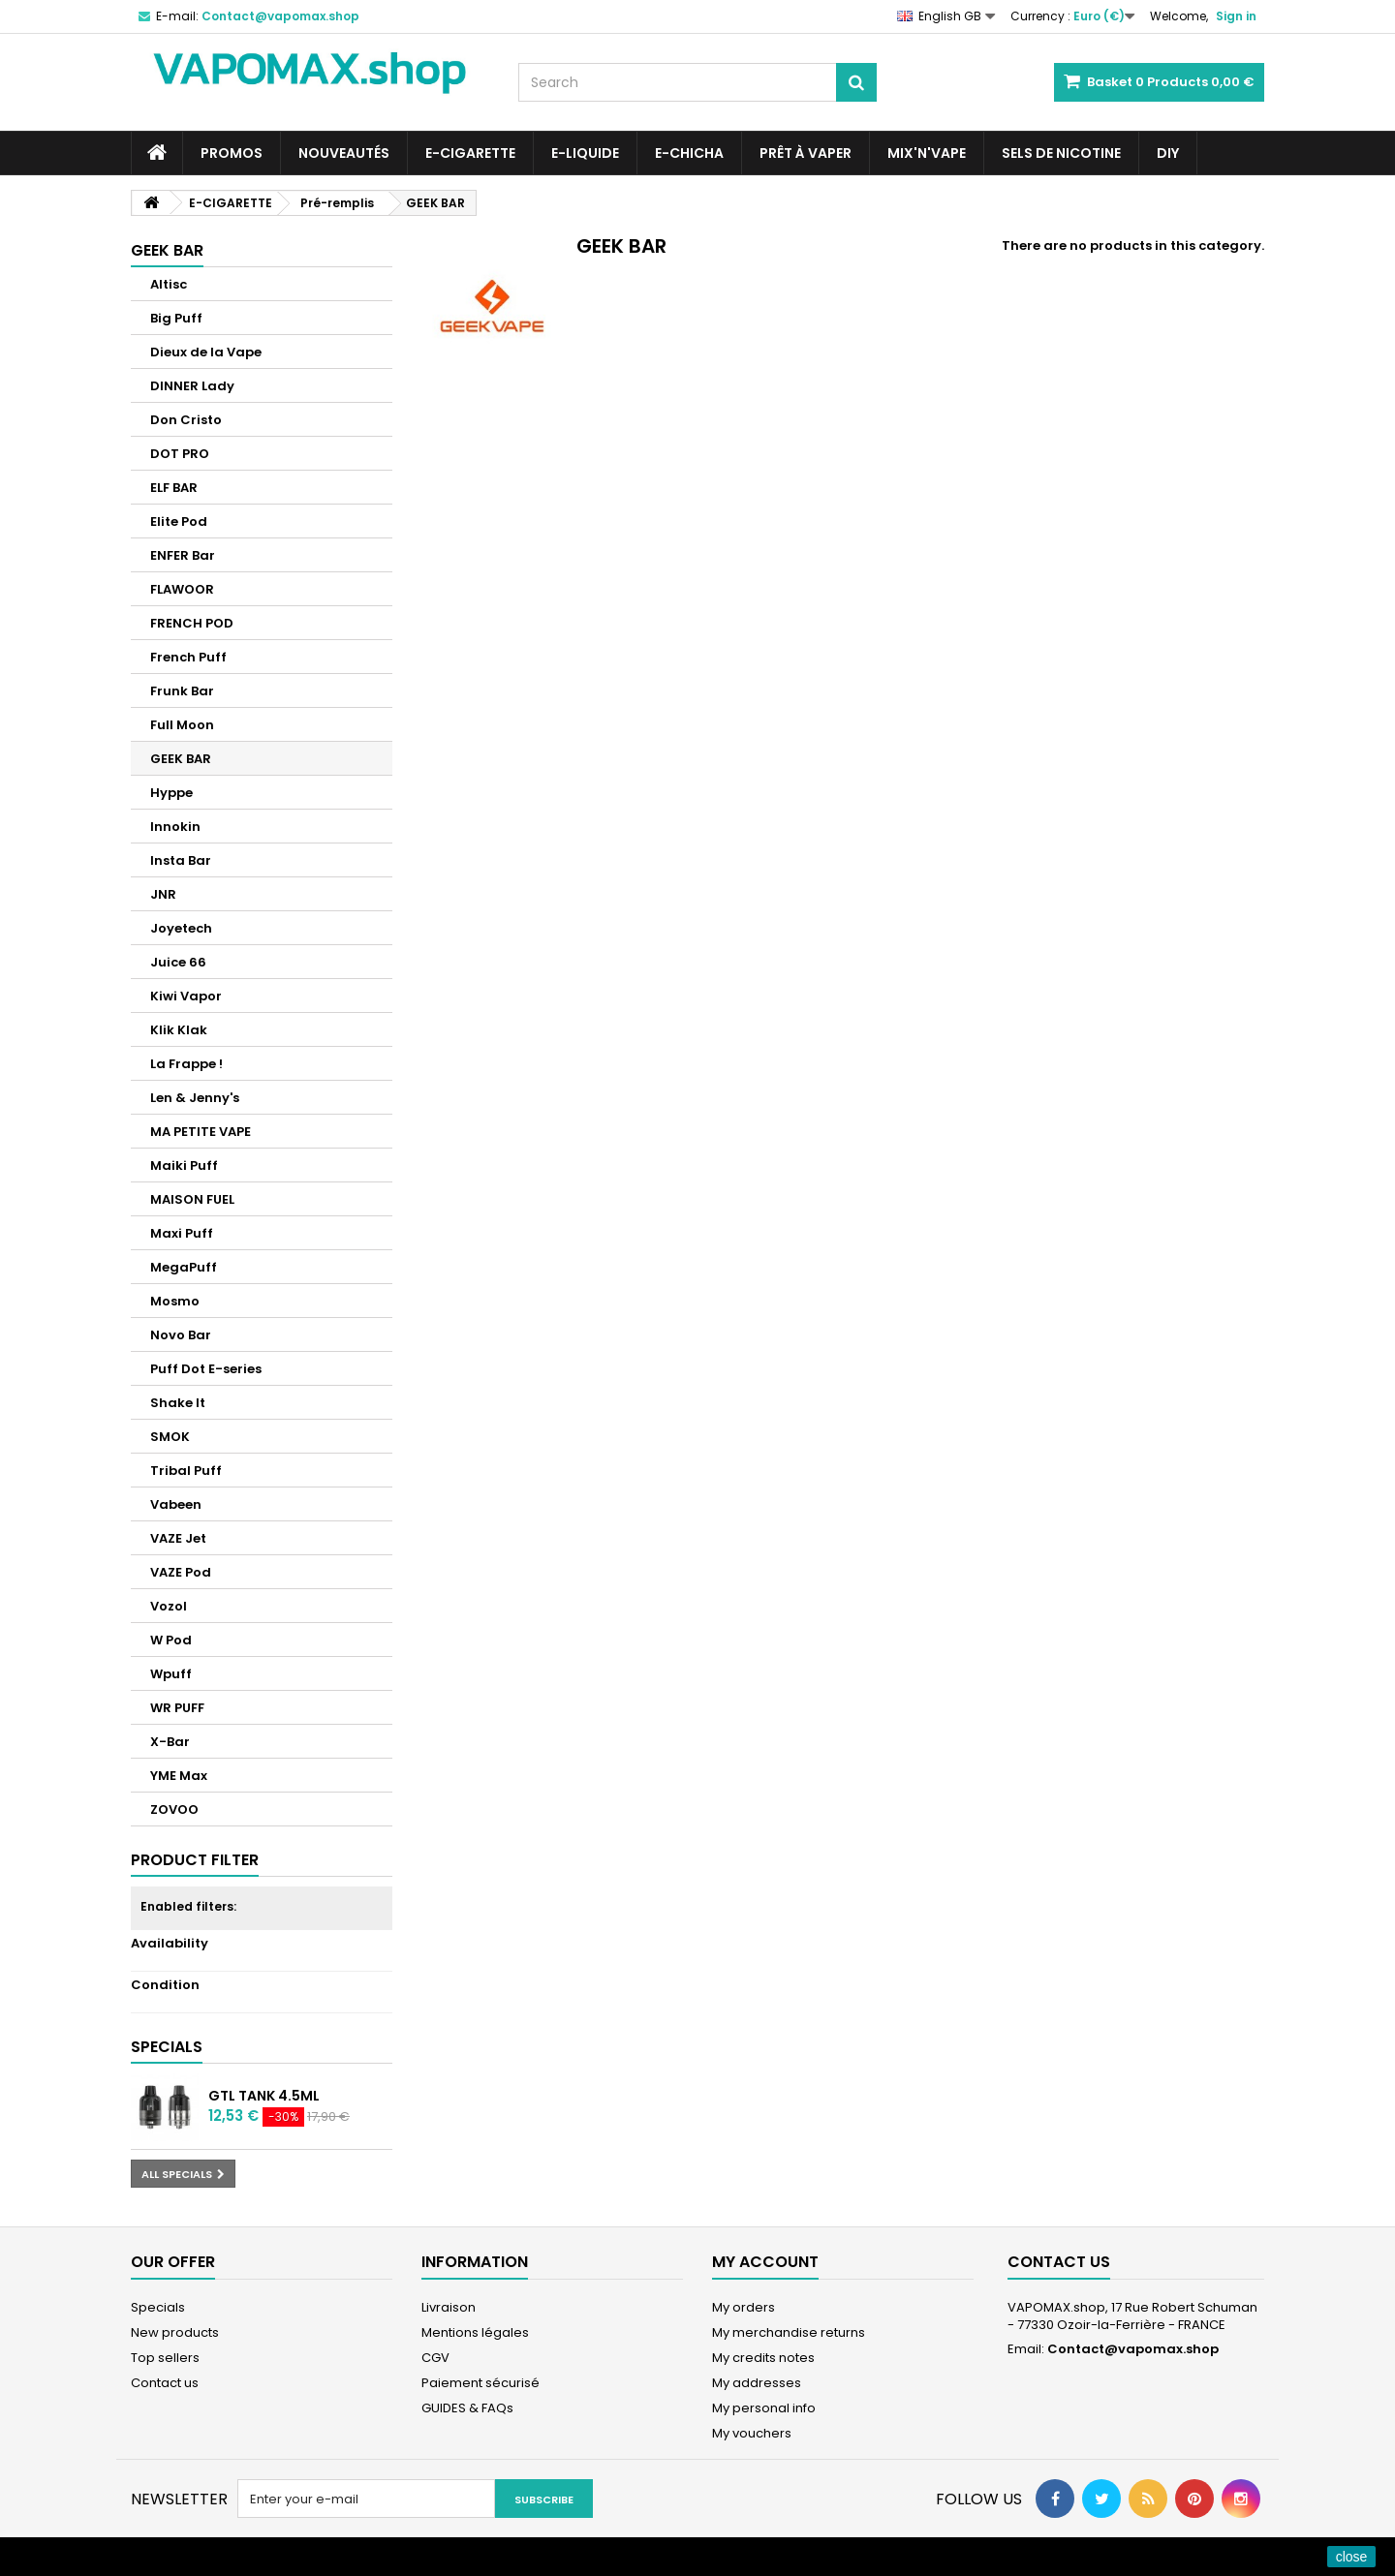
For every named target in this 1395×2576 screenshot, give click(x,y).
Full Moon (182, 725)
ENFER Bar (182, 555)
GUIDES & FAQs (467, 2408)
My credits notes (763, 2357)
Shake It (177, 1403)
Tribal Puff (186, 1470)
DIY (1168, 153)
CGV (435, 2357)
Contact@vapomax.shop (1133, 2349)
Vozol (168, 1606)
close (1352, 2556)
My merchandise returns (788, 2332)
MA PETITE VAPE (200, 1131)
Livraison (448, 2307)
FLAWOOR (182, 589)
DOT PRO (179, 454)
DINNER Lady (192, 386)
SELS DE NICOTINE (1061, 153)
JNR (163, 894)
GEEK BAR (180, 759)
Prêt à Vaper (806, 153)
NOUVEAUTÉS (343, 153)
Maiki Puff (184, 1165)
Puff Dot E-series (206, 1369)
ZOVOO (174, 1809)
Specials (166, 2047)
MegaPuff (183, 1267)
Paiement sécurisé (480, 2383)
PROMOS (232, 153)
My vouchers (751, 2433)
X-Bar (170, 1742)
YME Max (178, 1775)
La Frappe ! (186, 1064)
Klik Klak (178, 1030)
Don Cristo (186, 420)
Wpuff (171, 1674)
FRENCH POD (191, 623)
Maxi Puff (181, 1233)
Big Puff (176, 318)
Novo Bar (180, 1335)
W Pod (171, 1640)
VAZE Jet (178, 1538)
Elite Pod (178, 521)
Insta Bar (180, 860)
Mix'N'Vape (926, 153)
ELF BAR (174, 487)
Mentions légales (475, 2332)
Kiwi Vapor (186, 996)
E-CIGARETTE (470, 153)
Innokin (175, 826)
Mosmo (175, 1301)
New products (175, 2332)
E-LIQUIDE (585, 153)
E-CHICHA (689, 153)
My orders (743, 2307)
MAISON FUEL (192, 1199)
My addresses (756, 2383)
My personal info (764, 2408)
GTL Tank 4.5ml (264, 2095)
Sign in (1236, 16)
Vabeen (176, 1504)
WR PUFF (177, 1708)
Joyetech (181, 928)
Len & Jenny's (194, 1098)
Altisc (168, 284)
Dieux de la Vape (206, 352)
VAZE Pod (180, 1572)
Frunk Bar (182, 691)
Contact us (165, 2383)
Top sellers (165, 2357)
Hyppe (171, 792)
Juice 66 (178, 962)
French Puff (188, 657)
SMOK (170, 1436)
